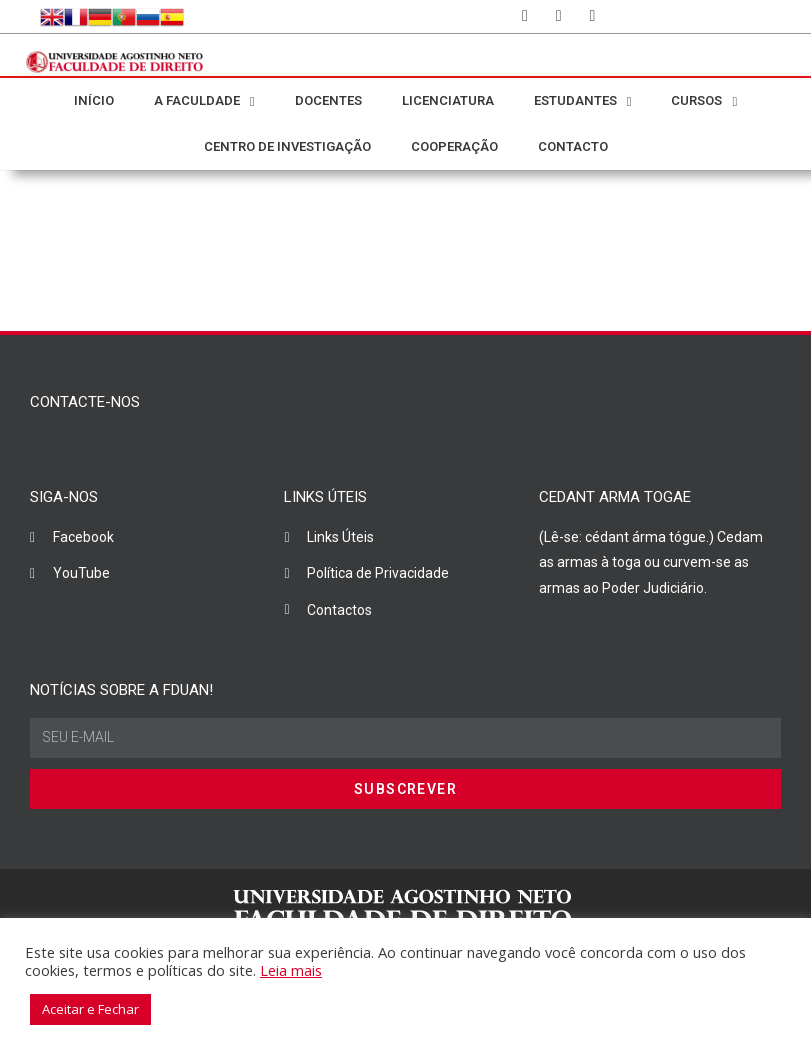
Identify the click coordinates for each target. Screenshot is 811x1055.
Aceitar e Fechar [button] (90, 1009)
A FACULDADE (204, 101)
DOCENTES (328, 100)
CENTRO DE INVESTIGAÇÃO (287, 146)
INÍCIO (94, 100)
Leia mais (291, 970)
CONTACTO (573, 146)
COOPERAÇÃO (454, 146)
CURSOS (704, 101)
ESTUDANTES (583, 101)
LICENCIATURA (448, 100)
